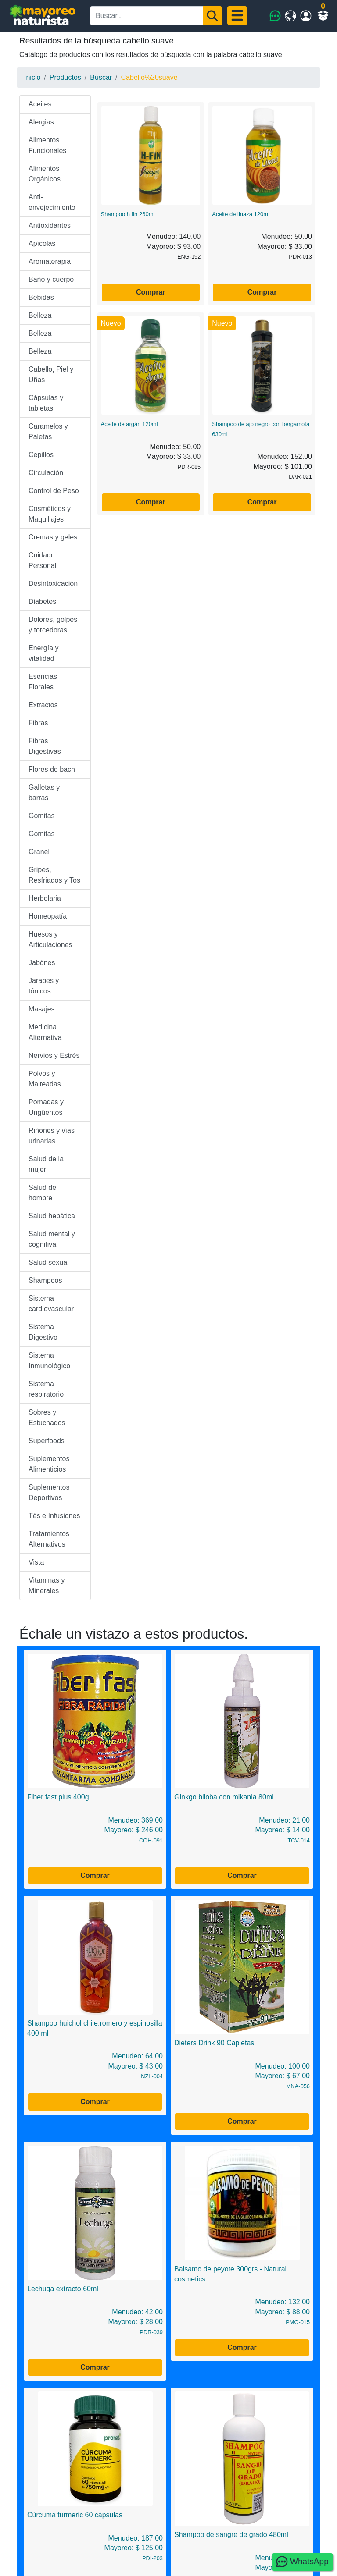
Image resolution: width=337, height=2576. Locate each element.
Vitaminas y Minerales (47, 1585)
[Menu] (237, 15)
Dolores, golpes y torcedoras (53, 625)
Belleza (40, 315)
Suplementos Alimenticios (49, 1464)
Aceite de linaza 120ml (240, 214)
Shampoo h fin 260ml (128, 214)
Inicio (32, 77)
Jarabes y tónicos (44, 986)
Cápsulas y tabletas (46, 403)
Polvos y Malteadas (45, 1079)
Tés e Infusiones (54, 1515)
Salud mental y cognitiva (52, 1239)
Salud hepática (52, 1216)
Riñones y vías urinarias (52, 1136)
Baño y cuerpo (51, 279)
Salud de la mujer (46, 1164)
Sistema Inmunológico (49, 1361)
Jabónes (42, 962)
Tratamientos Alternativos (49, 1539)
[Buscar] (212, 15)
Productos (65, 77)
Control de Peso (54, 490)
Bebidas (41, 297)
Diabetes (42, 601)
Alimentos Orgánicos (45, 174)
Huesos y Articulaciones (50, 939)
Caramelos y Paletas (48, 431)
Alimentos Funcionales (47, 145)
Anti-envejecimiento (52, 202)
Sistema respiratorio (46, 1389)
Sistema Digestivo (43, 1332)
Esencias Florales (43, 682)
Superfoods (47, 1440)
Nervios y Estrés (54, 1055)
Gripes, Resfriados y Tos (54, 875)
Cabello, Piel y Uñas (51, 374)
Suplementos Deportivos (49, 1492)
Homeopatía (48, 916)
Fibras (38, 723)
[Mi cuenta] (306, 15)
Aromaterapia (50, 261)
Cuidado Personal (42, 560)
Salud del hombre (43, 1193)
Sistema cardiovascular (51, 1304)
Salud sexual (49, 1262)
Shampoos (45, 1280)
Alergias (41, 122)
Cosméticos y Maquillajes (50, 514)
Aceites (40, 104)
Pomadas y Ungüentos (46, 1107)
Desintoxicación (53, 583)
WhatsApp (302, 2562)
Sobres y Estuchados (47, 1417)
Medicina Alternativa (45, 1032)
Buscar (101, 77)
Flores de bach (52, 769)
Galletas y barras (44, 793)
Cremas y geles (53, 537)
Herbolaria (45, 898)
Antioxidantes (50, 225)
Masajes (42, 1009)
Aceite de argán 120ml (129, 424)
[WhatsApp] (275, 15)
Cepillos (41, 454)
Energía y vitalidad (43, 653)
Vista (36, 1562)
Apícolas (42, 243)
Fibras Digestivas (45, 746)
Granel (39, 851)
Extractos (43, 705)
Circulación (46, 472)
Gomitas (42, 816)
